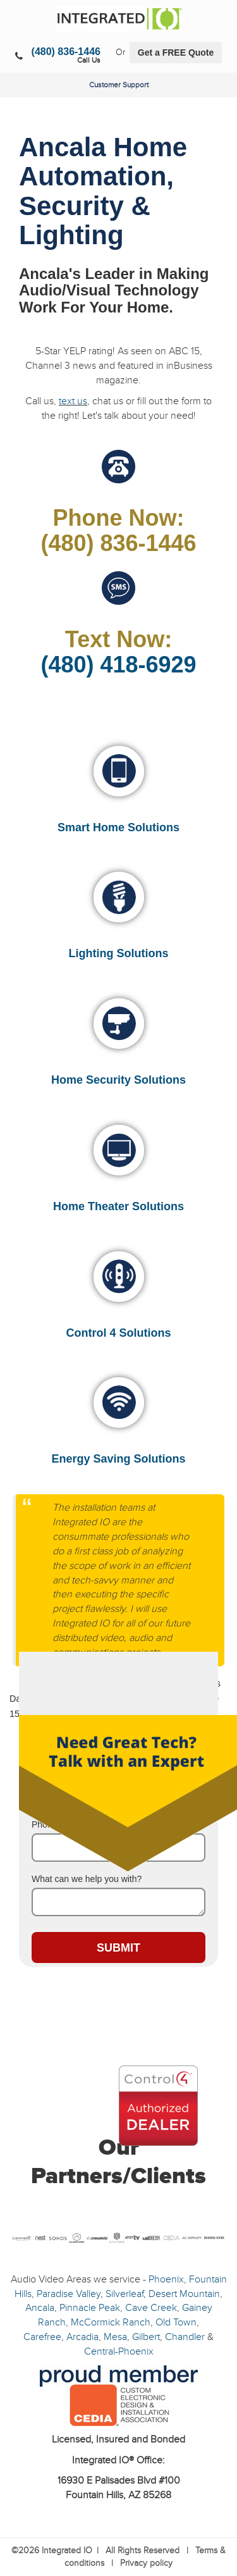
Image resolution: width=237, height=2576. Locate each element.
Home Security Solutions (118, 1080)
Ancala (39, 2307)
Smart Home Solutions (118, 827)
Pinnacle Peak (89, 2307)
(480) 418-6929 (118, 665)
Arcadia (82, 2337)
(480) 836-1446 (66, 51)
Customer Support (119, 84)
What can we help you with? (87, 1879)
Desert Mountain (184, 2294)
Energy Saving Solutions (118, 1458)
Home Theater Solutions (118, 1206)
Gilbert (146, 2337)
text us (73, 401)
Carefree (42, 2337)
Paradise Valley (68, 2294)
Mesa (115, 2337)
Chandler (185, 2337)
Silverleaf (124, 2294)
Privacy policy (146, 2563)
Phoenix (166, 2279)
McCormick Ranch (110, 2322)
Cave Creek (151, 2307)
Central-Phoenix (119, 2351)
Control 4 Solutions (118, 1333)
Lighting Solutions (119, 953)
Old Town (176, 2322)
